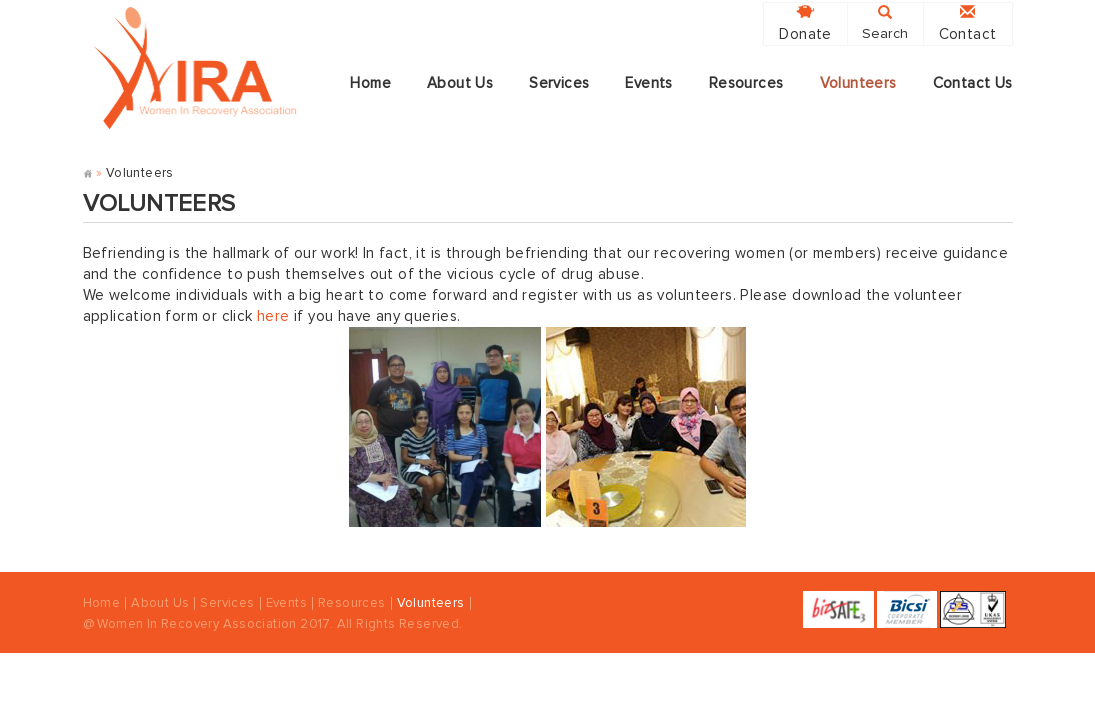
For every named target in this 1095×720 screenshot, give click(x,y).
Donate (805, 23)
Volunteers (858, 83)
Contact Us (973, 83)
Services (559, 83)
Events (648, 83)
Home (370, 83)
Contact (968, 23)
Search (885, 23)
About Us (460, 83)
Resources (746, 83)
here (273, 316)
